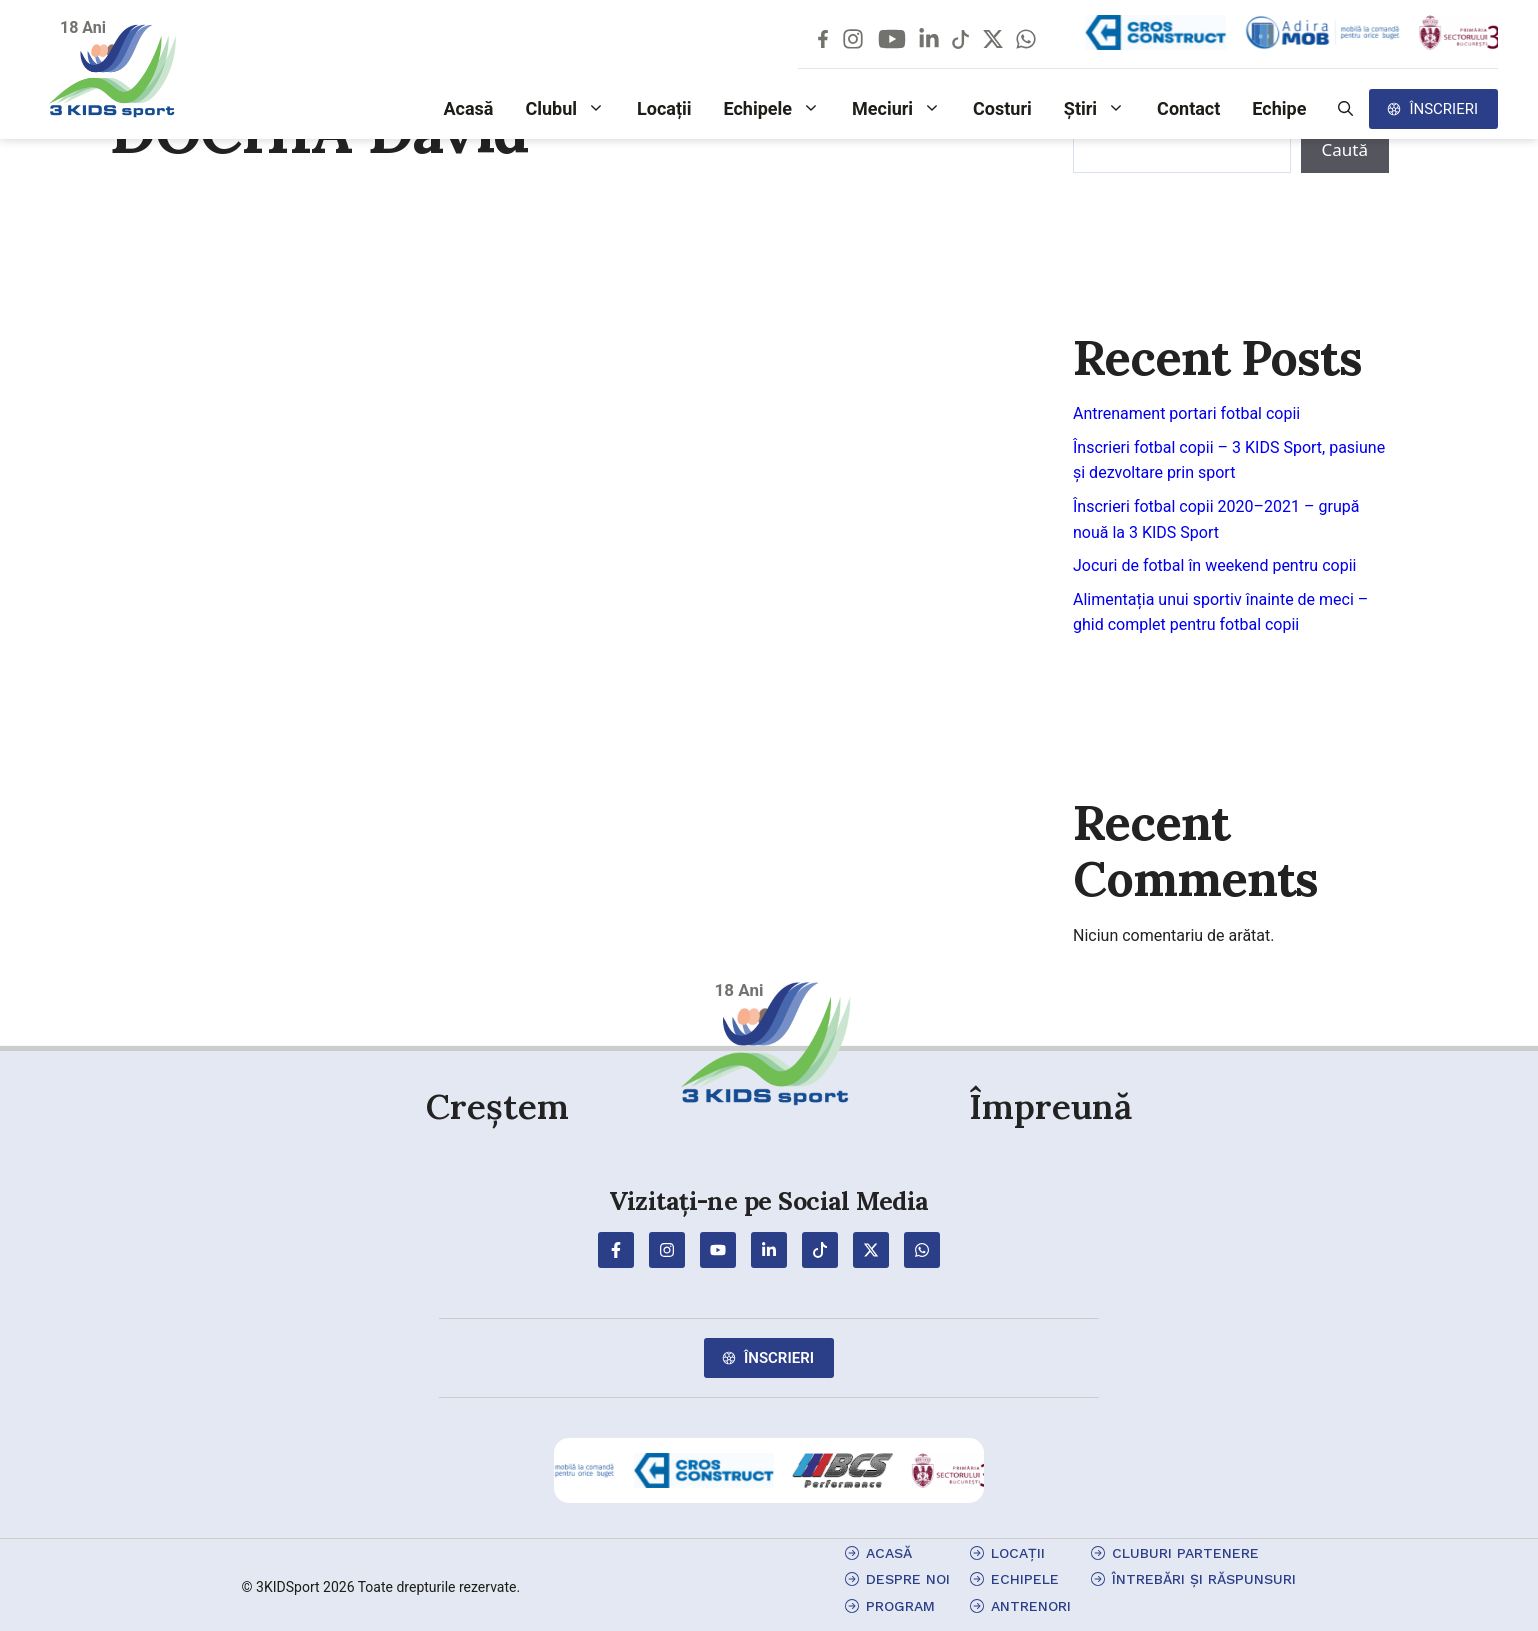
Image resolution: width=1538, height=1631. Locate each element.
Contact (1188, 108)
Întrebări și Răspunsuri (1204, 1579)
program (900, 1606)
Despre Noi (908, 1579)
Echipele (780, 109)
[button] (1345, 109)
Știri (1102, 109)
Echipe (1279, 108)
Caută (1345, 149)
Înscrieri (1443, 109)
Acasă (468, 108)
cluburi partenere (1185, 1553)
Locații (664, 108)
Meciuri (904, 109)
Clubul (573, 109)
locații (1018, 1553)
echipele (1025, 1579)
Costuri (1002, 108)
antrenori (1031, 1606)
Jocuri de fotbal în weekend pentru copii (1214, 565)
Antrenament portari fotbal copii (1186, 413)
